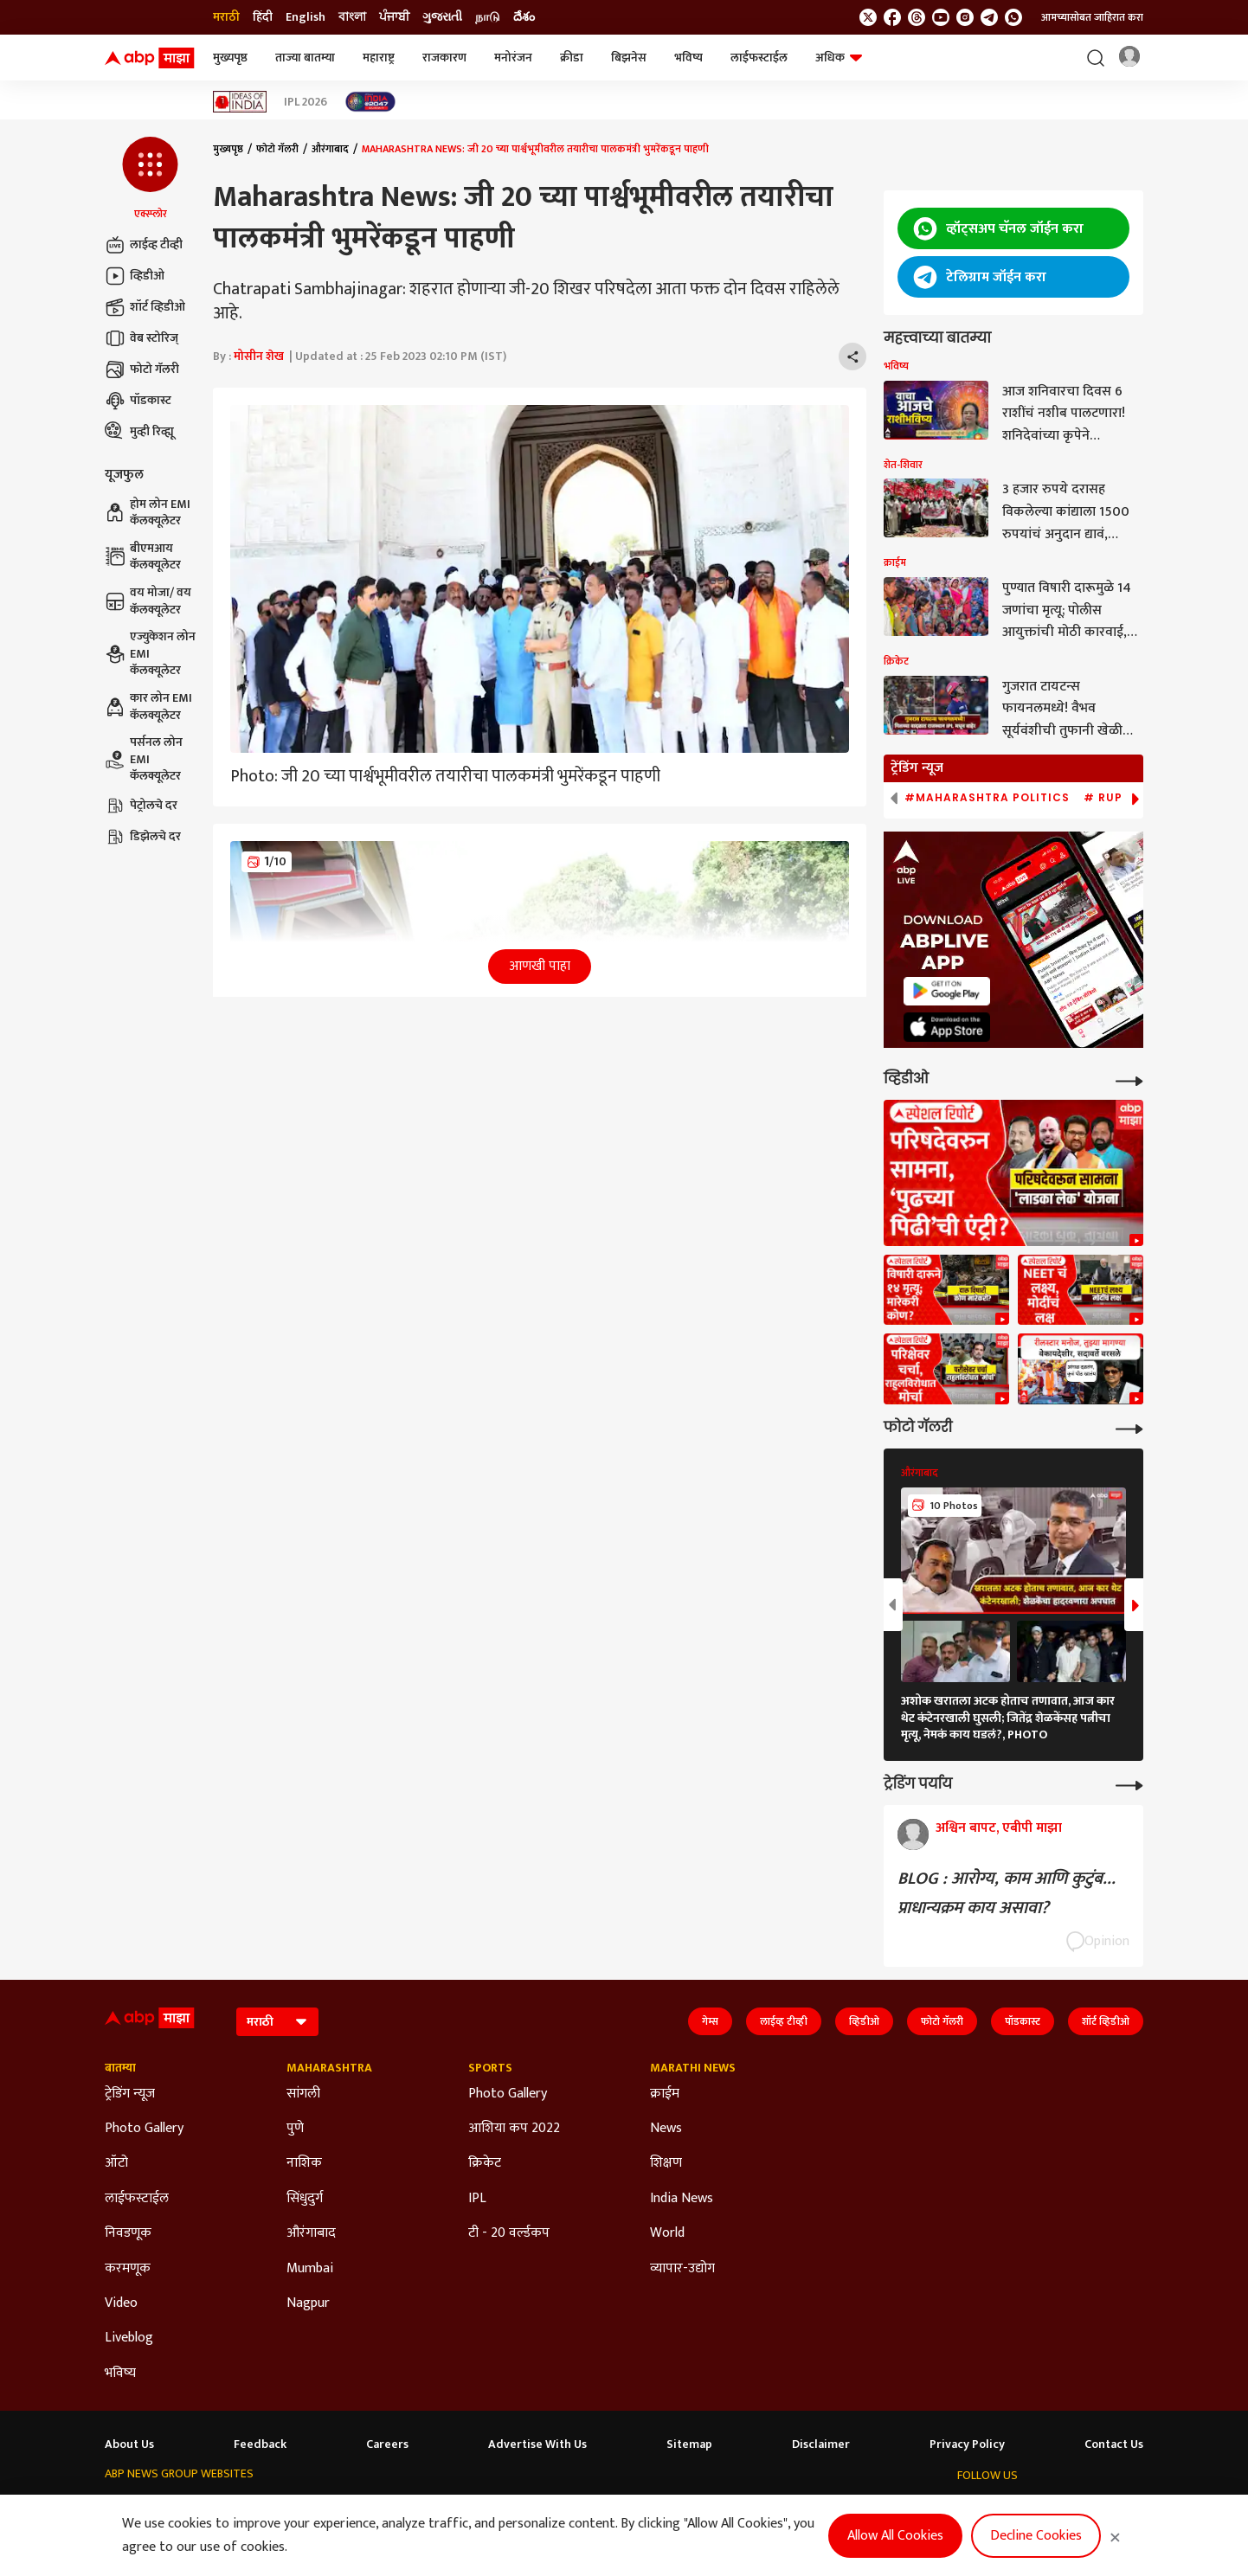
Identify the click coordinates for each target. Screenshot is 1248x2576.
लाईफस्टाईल (759, 57)
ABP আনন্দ (331, 2507)
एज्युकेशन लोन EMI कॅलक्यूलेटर (150, 653)
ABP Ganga (544, 2507)
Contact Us (1113, 2444)
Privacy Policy (967, 2444)
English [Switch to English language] (305, 17)
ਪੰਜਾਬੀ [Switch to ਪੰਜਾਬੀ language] (394, 17)
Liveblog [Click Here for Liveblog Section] (129, 2338)
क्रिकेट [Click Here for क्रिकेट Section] (484, 2163)
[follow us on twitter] (868, 17)
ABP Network (137, 2507)
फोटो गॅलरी (142, 369)
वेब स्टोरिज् (141, 338)
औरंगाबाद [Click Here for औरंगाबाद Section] (311, 2233)
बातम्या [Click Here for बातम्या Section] (120, 2068)
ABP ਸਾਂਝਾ (611, 2507)
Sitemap (689, 2444)
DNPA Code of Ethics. (282, 2542)
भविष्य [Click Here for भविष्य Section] (120, 2373)
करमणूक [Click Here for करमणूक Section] (128, 2268)
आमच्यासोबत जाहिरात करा (1092, 17)
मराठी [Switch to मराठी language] (226, 17)
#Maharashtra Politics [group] (987, 798)
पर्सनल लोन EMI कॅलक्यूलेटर (144, 759)
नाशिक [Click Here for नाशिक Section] (304, 2163)
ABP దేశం (739, 2507)
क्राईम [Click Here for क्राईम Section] (664, 2094)
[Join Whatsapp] (1013, 17)
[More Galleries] (1129, 1427)
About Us (129, 2444)
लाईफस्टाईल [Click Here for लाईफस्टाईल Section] (137, 2198)
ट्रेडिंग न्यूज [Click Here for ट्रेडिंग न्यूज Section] (130, 2094)
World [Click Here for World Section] (667, 2233)
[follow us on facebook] (892, 17)
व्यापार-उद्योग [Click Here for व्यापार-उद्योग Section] (682, 2268)
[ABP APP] (947, 991)
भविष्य (688, 57)
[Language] (277, 2021)
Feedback (260, 2444)
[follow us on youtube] (940, 17)
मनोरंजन (513, 57)
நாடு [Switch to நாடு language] (487, 17)
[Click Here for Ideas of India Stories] (240, 101)
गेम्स (710, 2021)
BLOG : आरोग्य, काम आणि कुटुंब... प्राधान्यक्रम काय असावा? (1006, 1893)
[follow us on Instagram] (965, 17)
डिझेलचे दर (143, 836)
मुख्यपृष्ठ (230, 57)
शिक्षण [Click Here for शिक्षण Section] (666, 2163)
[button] (150, 179)
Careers (387, 2444)
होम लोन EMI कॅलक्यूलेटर (147, 513)
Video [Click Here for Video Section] (121, 2303)
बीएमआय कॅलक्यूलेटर (143, 557)
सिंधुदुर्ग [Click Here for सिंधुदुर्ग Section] (304, 2198)
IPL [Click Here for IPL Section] (477, 2198)
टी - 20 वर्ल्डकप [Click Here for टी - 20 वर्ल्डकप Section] (509, 2233)
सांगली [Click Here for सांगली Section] (303, 2094)
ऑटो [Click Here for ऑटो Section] (116, 2163)
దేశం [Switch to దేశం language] (524, 17)
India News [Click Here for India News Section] (681, 2198)
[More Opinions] (1129, 1783)
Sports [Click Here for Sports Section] (490, 2068)
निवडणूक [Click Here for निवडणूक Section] (128, 2233)
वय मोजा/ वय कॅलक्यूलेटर (148, 601)
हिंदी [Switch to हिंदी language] (263, 17)
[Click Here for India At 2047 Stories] (370, 101)
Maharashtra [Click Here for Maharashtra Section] (329, 2068)
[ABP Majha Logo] (150, 58)
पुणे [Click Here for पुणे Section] (295, 2128)
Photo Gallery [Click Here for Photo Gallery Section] (144, 2128)
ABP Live (208, 2507)
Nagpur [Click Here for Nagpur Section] (308, 2303)
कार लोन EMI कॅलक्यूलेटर (148, 706)
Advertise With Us (537, 2444)
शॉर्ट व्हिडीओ (145, 307)
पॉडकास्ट (138, 400)
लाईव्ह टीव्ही (144, 244)
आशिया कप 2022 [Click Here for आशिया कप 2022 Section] (514, 2128)
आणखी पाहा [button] (539, 966)
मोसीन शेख (259, 356)
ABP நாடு (675, 2507)
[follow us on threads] (916, 17)
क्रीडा (571, 57)
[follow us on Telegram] (989, 17)
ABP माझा (396, 2507)
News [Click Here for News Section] (666, 2128)
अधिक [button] (838, 57)
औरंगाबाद (330, 148)
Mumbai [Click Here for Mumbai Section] (309, 2268)
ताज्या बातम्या (305, 57)
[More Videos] (1129, 1079)
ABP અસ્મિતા (467, 2507)
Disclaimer (821, 2444)
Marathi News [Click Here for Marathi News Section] (693, 2068)
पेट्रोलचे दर (141, 805)
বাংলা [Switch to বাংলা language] (352, 17)
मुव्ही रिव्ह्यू (139, 431)
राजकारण (444, 57)
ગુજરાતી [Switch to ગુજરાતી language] (442, 17)
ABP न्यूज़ (267, 2507)
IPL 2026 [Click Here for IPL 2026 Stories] (305, 102)
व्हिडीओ (134, 276)
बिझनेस (629, 57)
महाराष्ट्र (379, 57)
